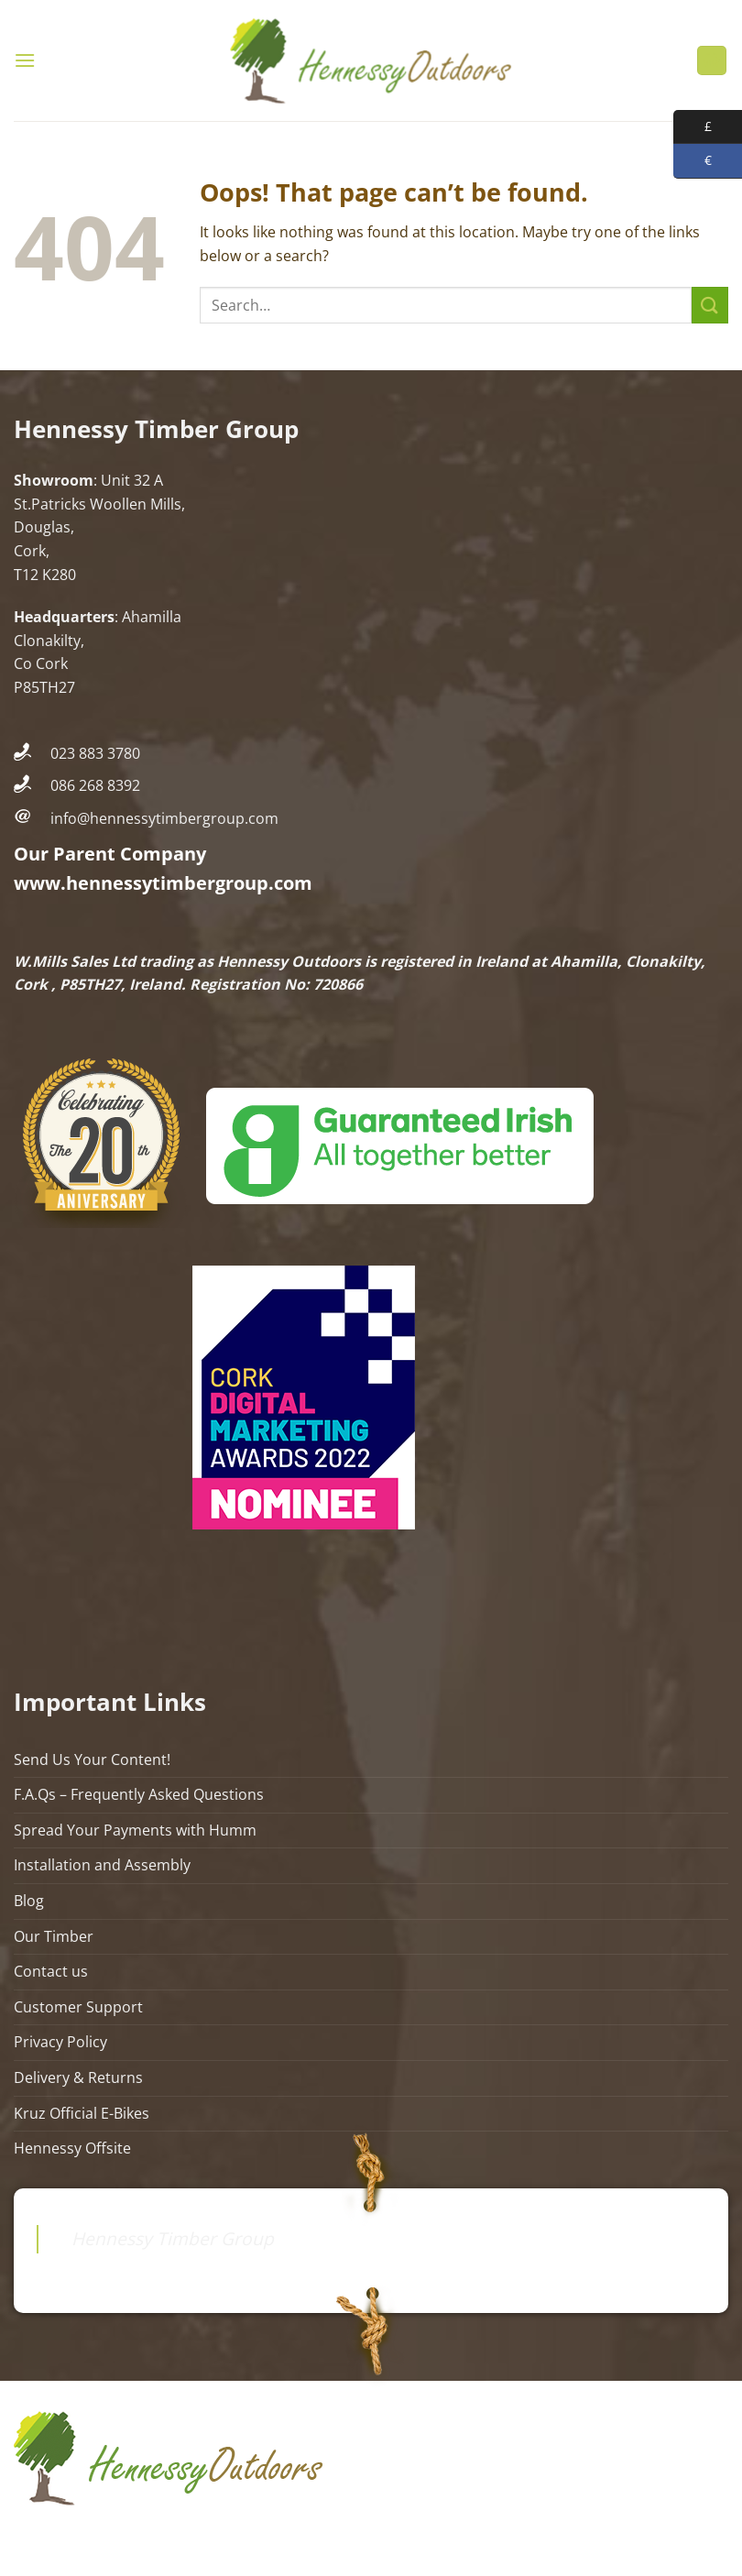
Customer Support (78, 2007)
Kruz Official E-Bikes (81, 2113)
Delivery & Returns (78, 2077)
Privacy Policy (60, 2042)
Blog (29, 1901)
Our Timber (53, 1936)
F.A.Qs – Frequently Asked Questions (139, 1794)
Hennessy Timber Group (172, 2238)
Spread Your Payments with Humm (135, 1830)
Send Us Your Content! (92, 1759)
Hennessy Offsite (72, 2148)
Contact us (51, 1971)
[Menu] (25, 60)
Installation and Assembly (102, 1865)
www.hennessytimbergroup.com (163, 883)
